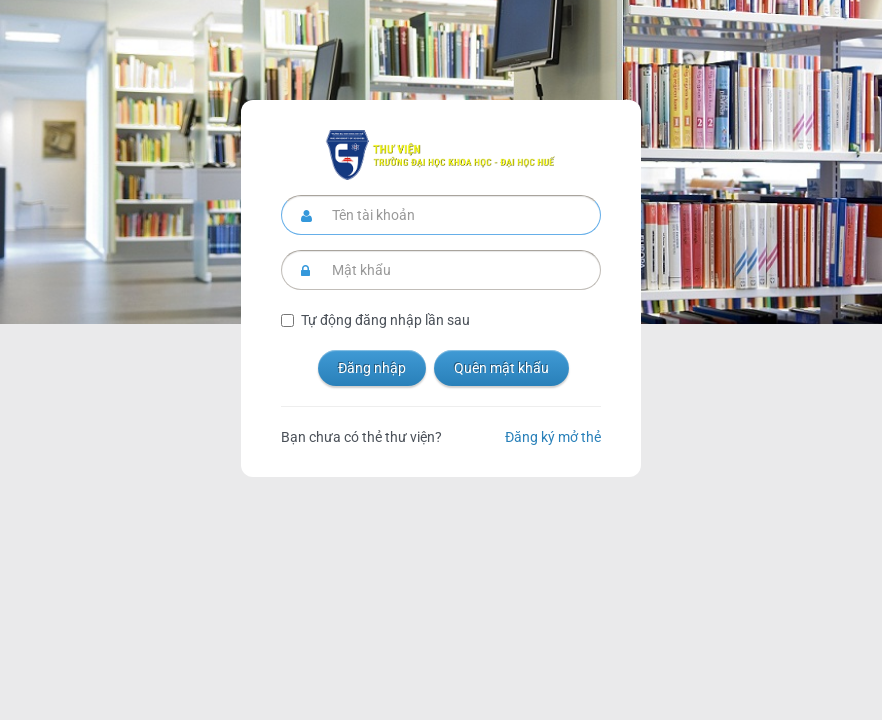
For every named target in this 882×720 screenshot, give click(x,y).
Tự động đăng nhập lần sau (385, 320)
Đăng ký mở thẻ (553, 437)
